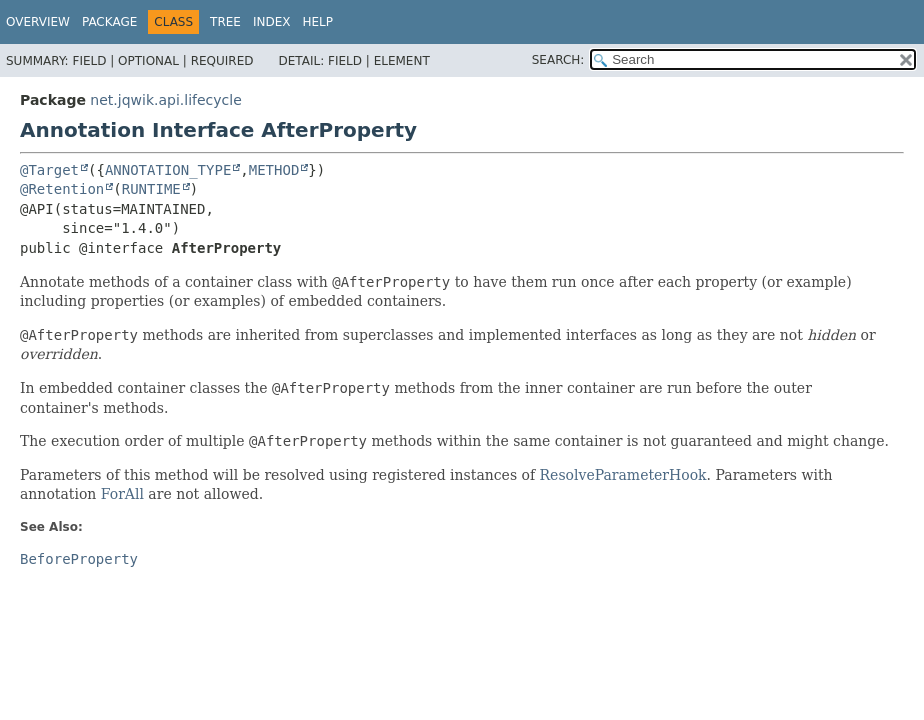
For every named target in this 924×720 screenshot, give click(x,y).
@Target (49, 170)
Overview (38, 22)
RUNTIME (151, 189)
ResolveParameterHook (623, 475)
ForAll (122, 494)
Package (109, 22)
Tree (225, 22)
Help (318, 22)
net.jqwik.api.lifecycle (165, 100)
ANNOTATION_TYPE (168, 170)
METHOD (274, 170)
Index (272, 22)
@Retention (62, 189)
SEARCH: (558, 60)
